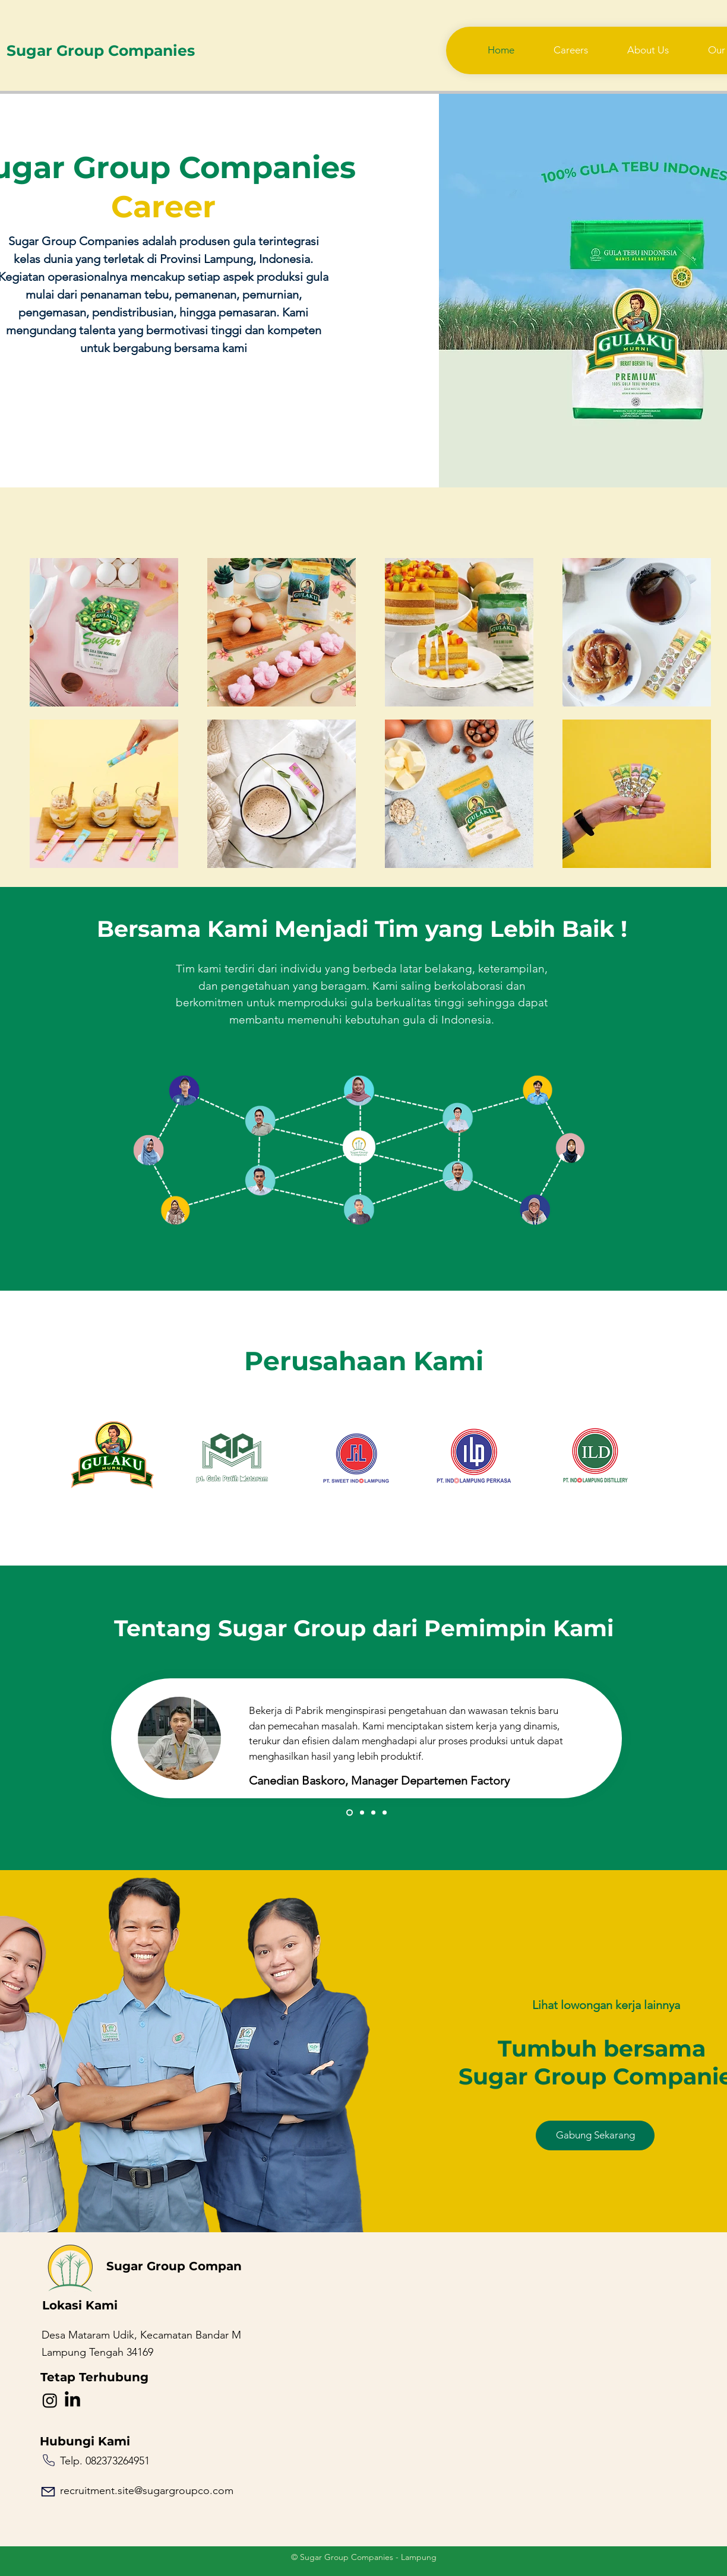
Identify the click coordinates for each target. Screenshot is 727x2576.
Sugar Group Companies (101, 50)
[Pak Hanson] (373, 1813)
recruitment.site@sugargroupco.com (146, 2490)
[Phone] (49, 2460)
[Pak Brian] (385, 1813)
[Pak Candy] (349, 1813)
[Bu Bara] (362, 1813)
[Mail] (48, 2492)
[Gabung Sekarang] (595, 2135)
